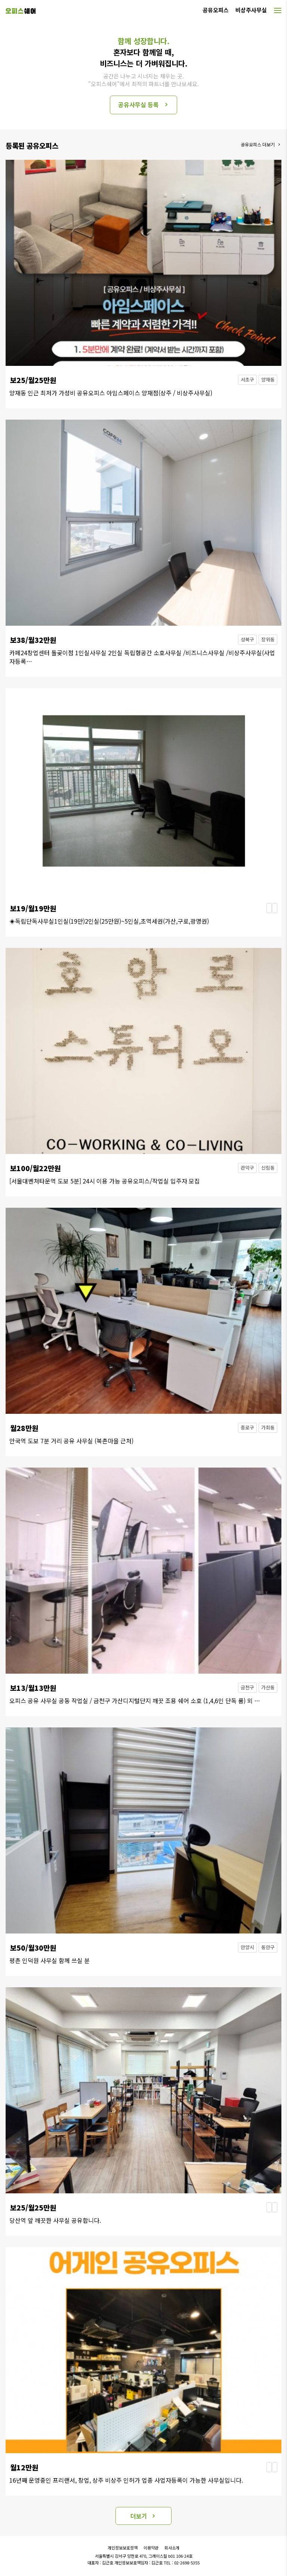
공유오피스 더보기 (258, 144)
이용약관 (151, 2548)
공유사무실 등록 (138, 104)
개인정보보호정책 (123, 2548)
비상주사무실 (251, 10)
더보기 (138, 2515)
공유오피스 (216, 10)
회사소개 (171, 2548)
